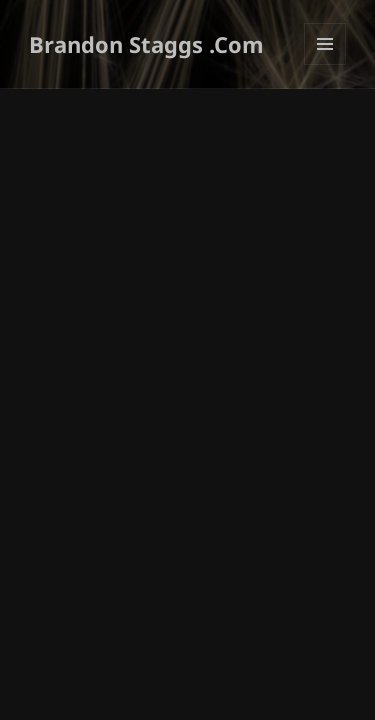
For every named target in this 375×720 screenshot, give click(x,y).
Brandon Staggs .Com (146, 44)
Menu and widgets (325, 64)
